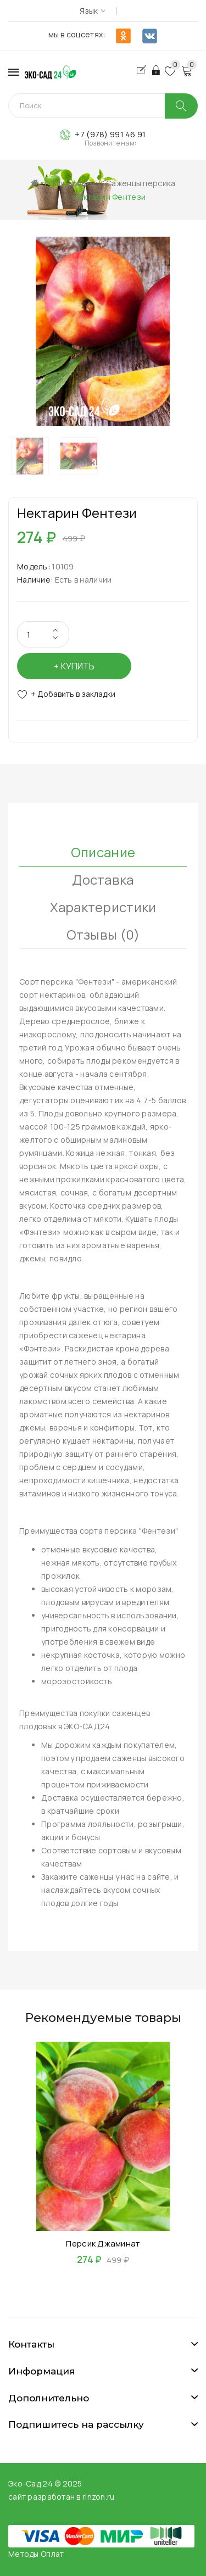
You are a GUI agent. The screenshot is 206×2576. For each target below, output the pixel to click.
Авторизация (157, 70)
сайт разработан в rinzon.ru (61, 2496)
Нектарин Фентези (109, 197)
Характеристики (103, 907)
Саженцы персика (140, 183)
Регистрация (144, 70)
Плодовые (72, 183)
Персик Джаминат (103, 2243)
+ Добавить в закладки (73, 694)
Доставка (102, 879)
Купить (77, 666)
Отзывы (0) (103, 934)
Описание (103, 852)
